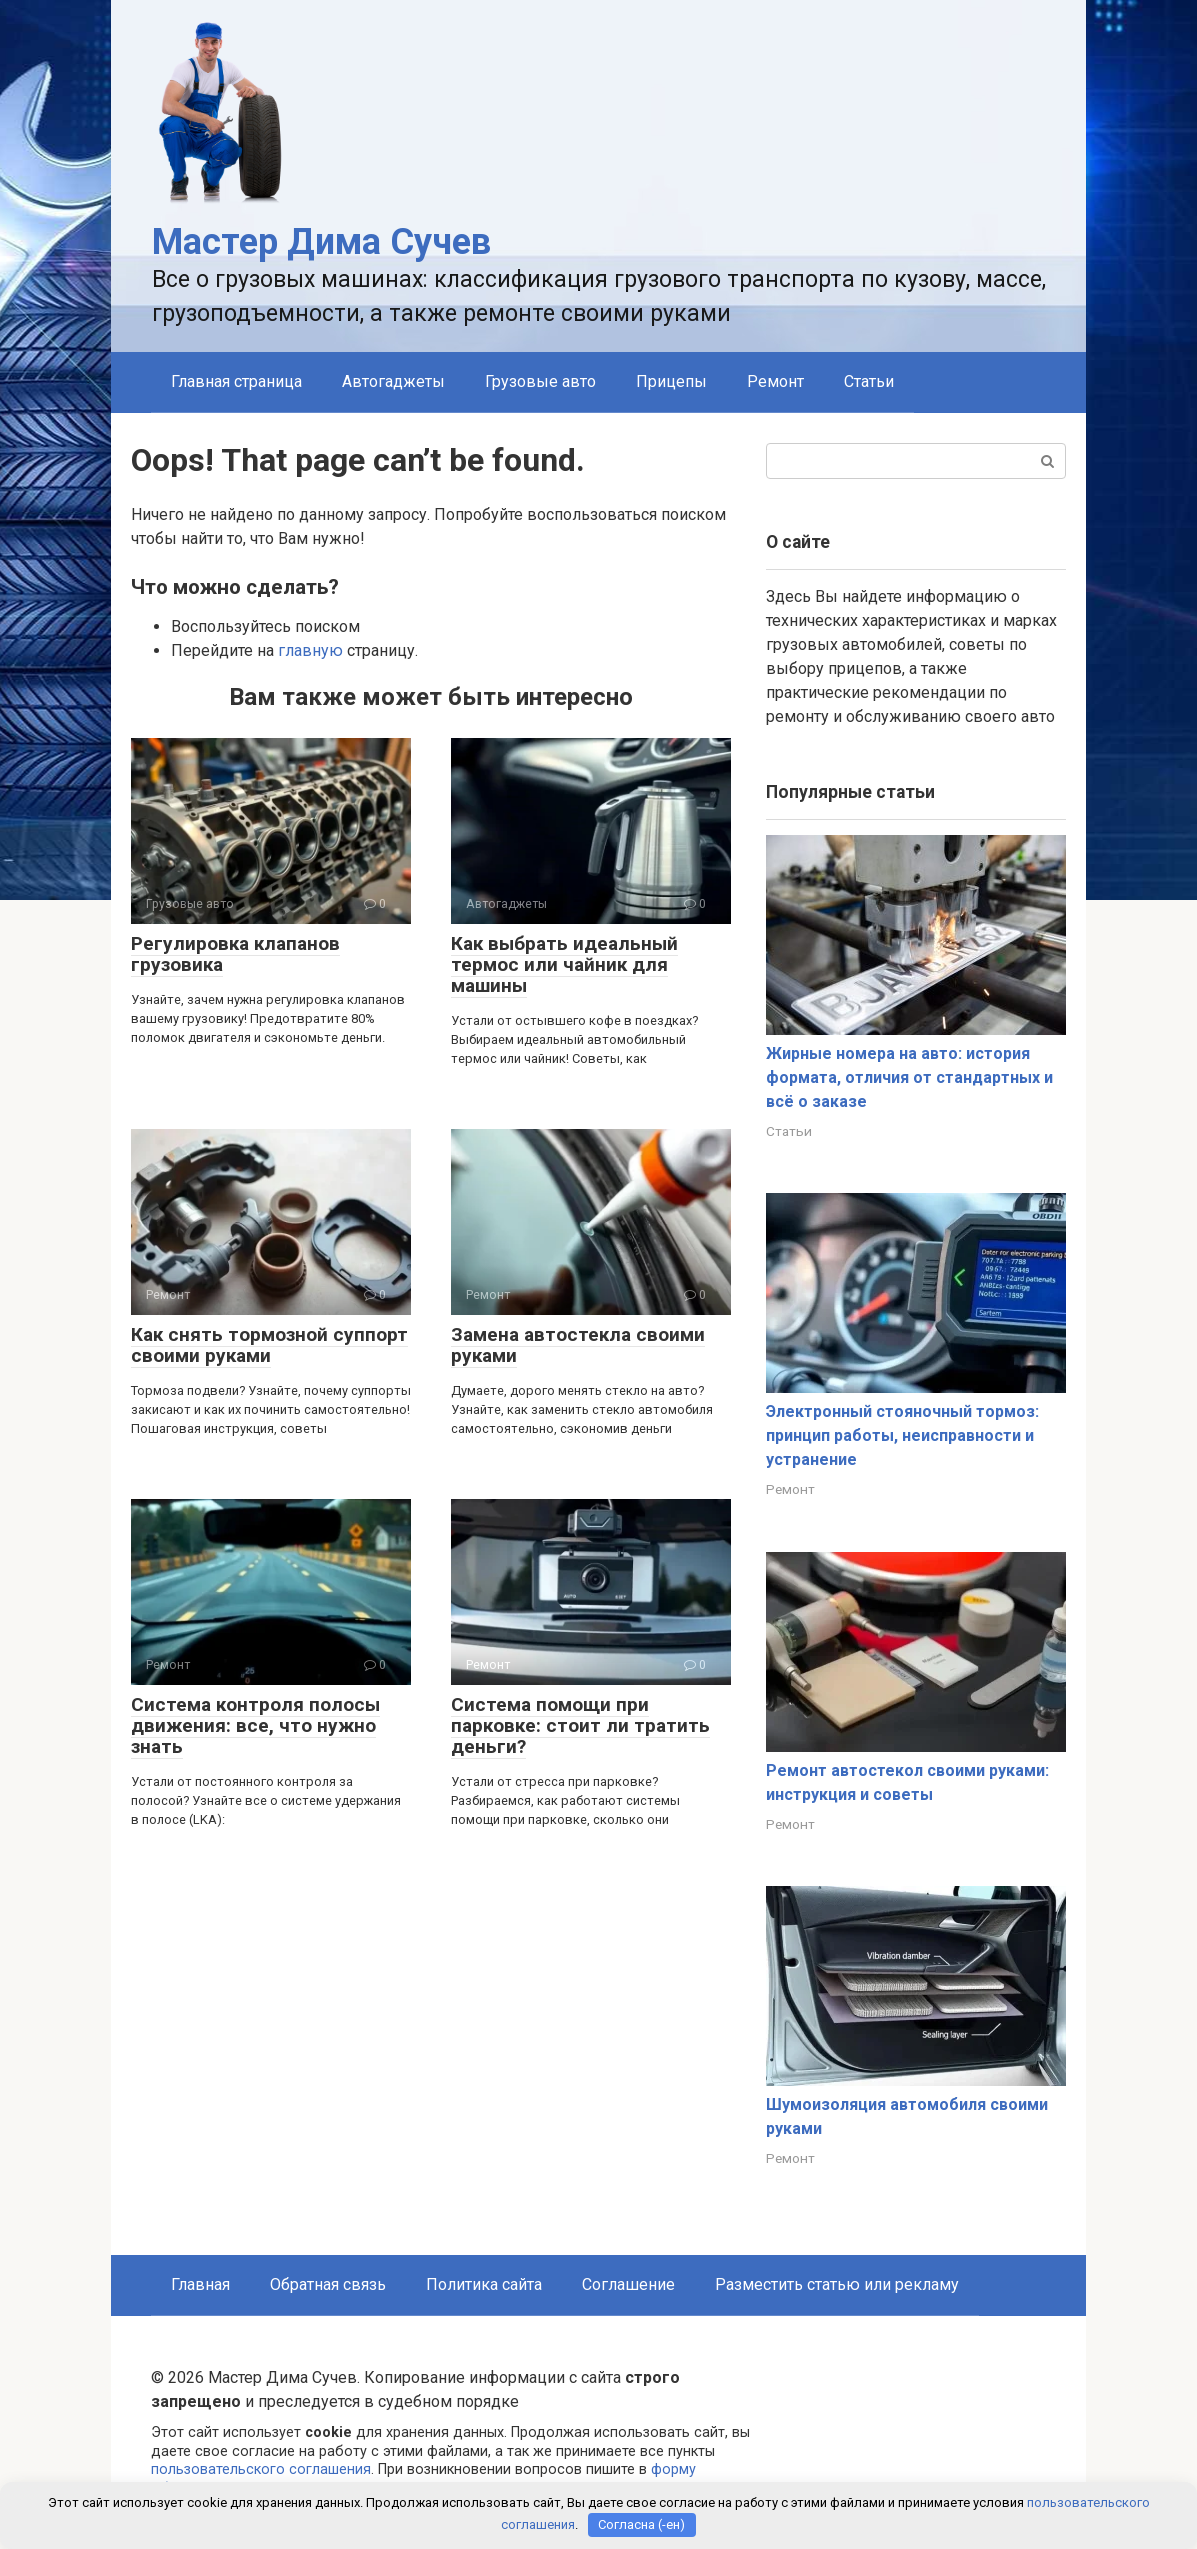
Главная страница (236, 381)
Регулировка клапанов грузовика (235, 954)
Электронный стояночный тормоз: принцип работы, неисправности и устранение (902, 1435)
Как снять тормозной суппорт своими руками (269, 1345)
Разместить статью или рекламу (837, 2284)
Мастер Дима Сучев (321, 242)
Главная (200, 2284)
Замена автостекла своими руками (578, 1345)
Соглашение (628, 2284)
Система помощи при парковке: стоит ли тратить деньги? (580, 1725)
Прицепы (671, 381)
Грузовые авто (540, 381)
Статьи (869, 381)
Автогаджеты (393, 381)
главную (310, 650)
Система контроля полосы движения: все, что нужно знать (255, 1725)
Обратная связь (328, 2284)
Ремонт (775, 381)
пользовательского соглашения (261, 2469)
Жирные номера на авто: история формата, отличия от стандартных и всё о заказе (909, 1077)
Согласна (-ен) (641, 2524)
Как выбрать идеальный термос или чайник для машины (564, 964)
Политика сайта (484, 2284)
